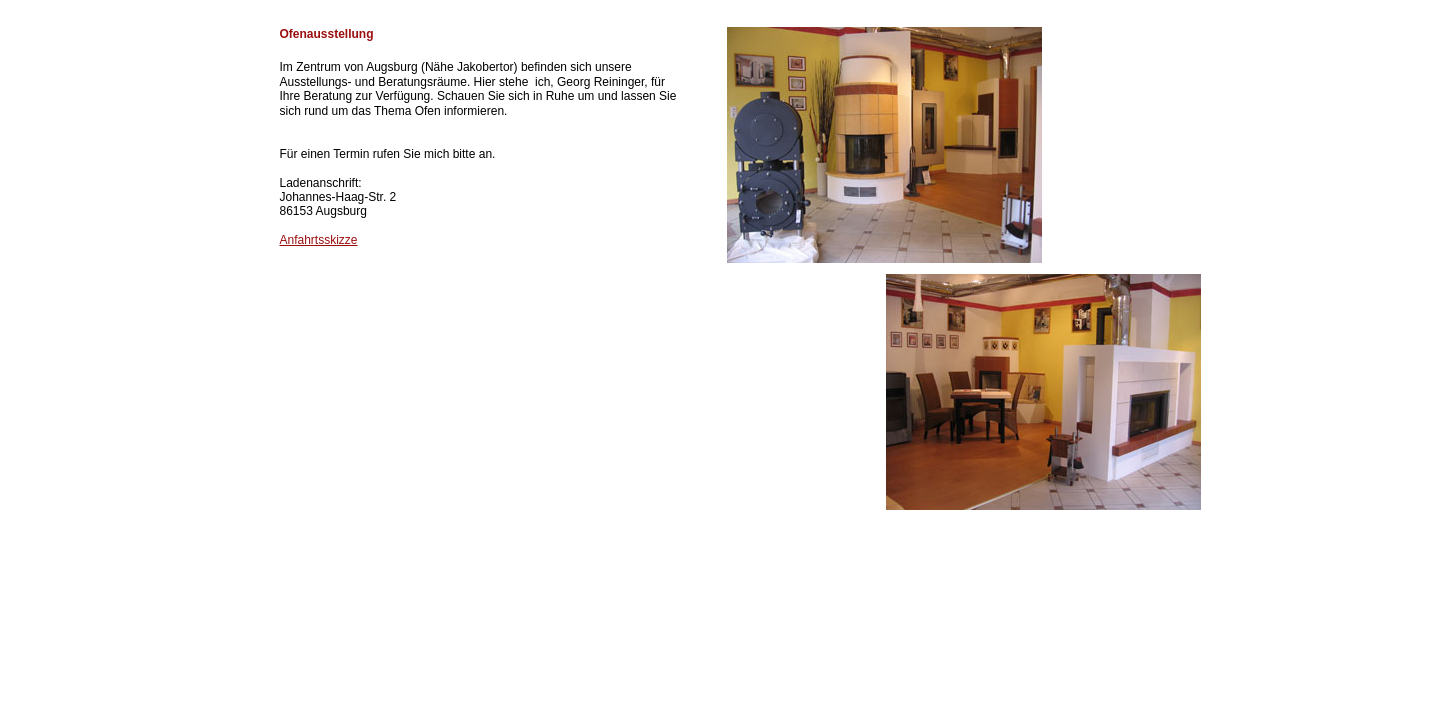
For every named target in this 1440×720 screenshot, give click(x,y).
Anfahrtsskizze (319, 240)
